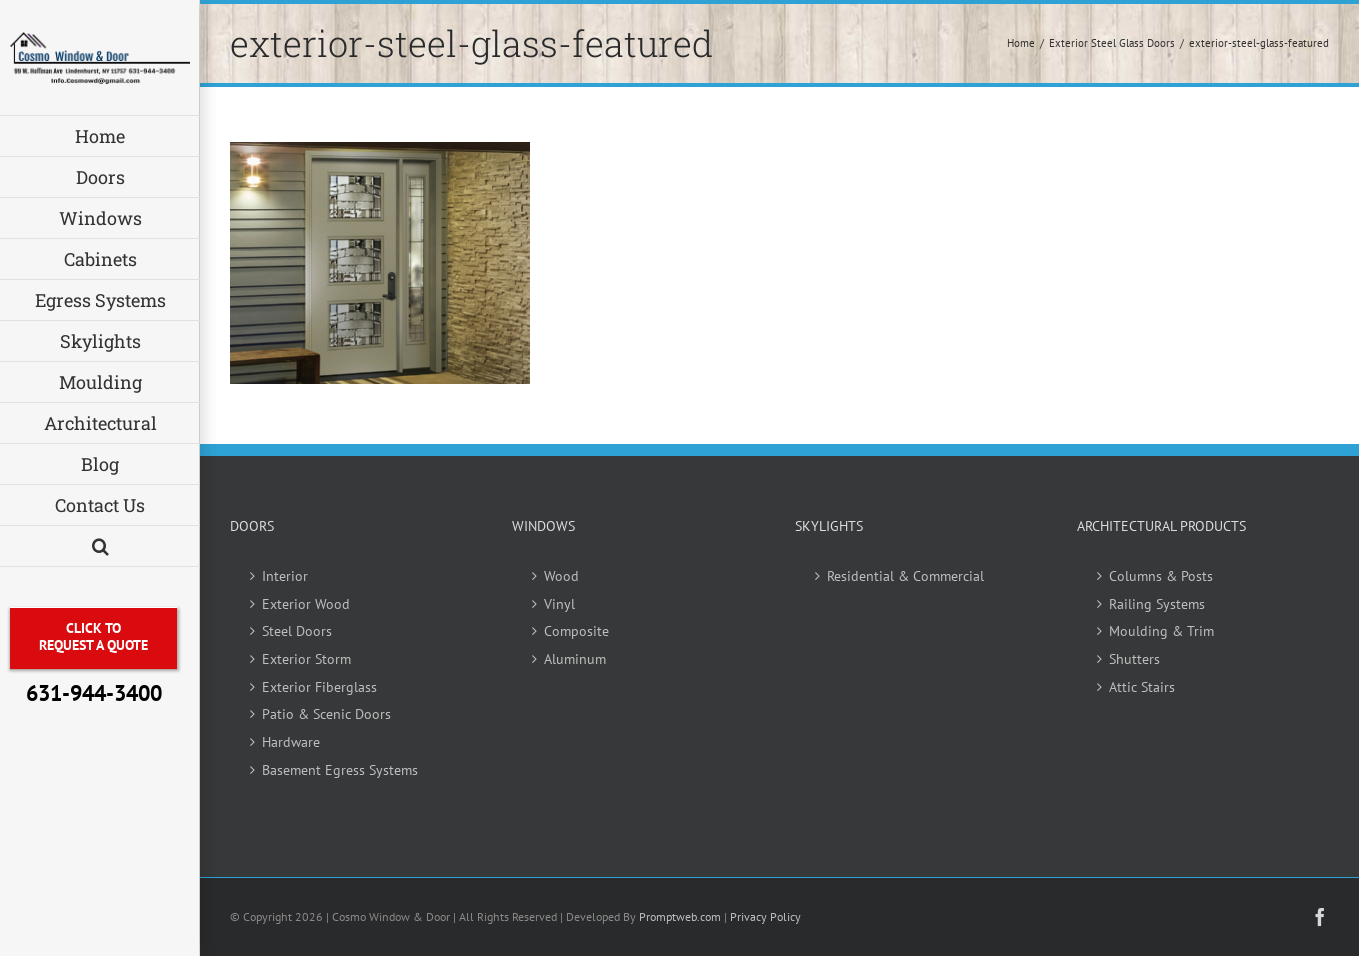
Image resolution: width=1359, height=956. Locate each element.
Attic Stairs (1142, 687)
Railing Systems (1157, 604)
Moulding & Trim (1161, 631)
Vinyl (559, 604)
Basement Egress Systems (340, 770)
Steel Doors (297, 631)
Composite (576, 631)
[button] (100, 546)
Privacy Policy (765, 916)
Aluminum (575, 659)
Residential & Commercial (905, 576)
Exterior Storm (306, 659)
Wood (561, 576)
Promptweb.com (680, 916)
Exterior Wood (306, 604)
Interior (285, 576)
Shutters (1134, 659)
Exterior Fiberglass (319, 687)
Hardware (291, 742)
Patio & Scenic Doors (326, 714)
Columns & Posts (1161, 576)
